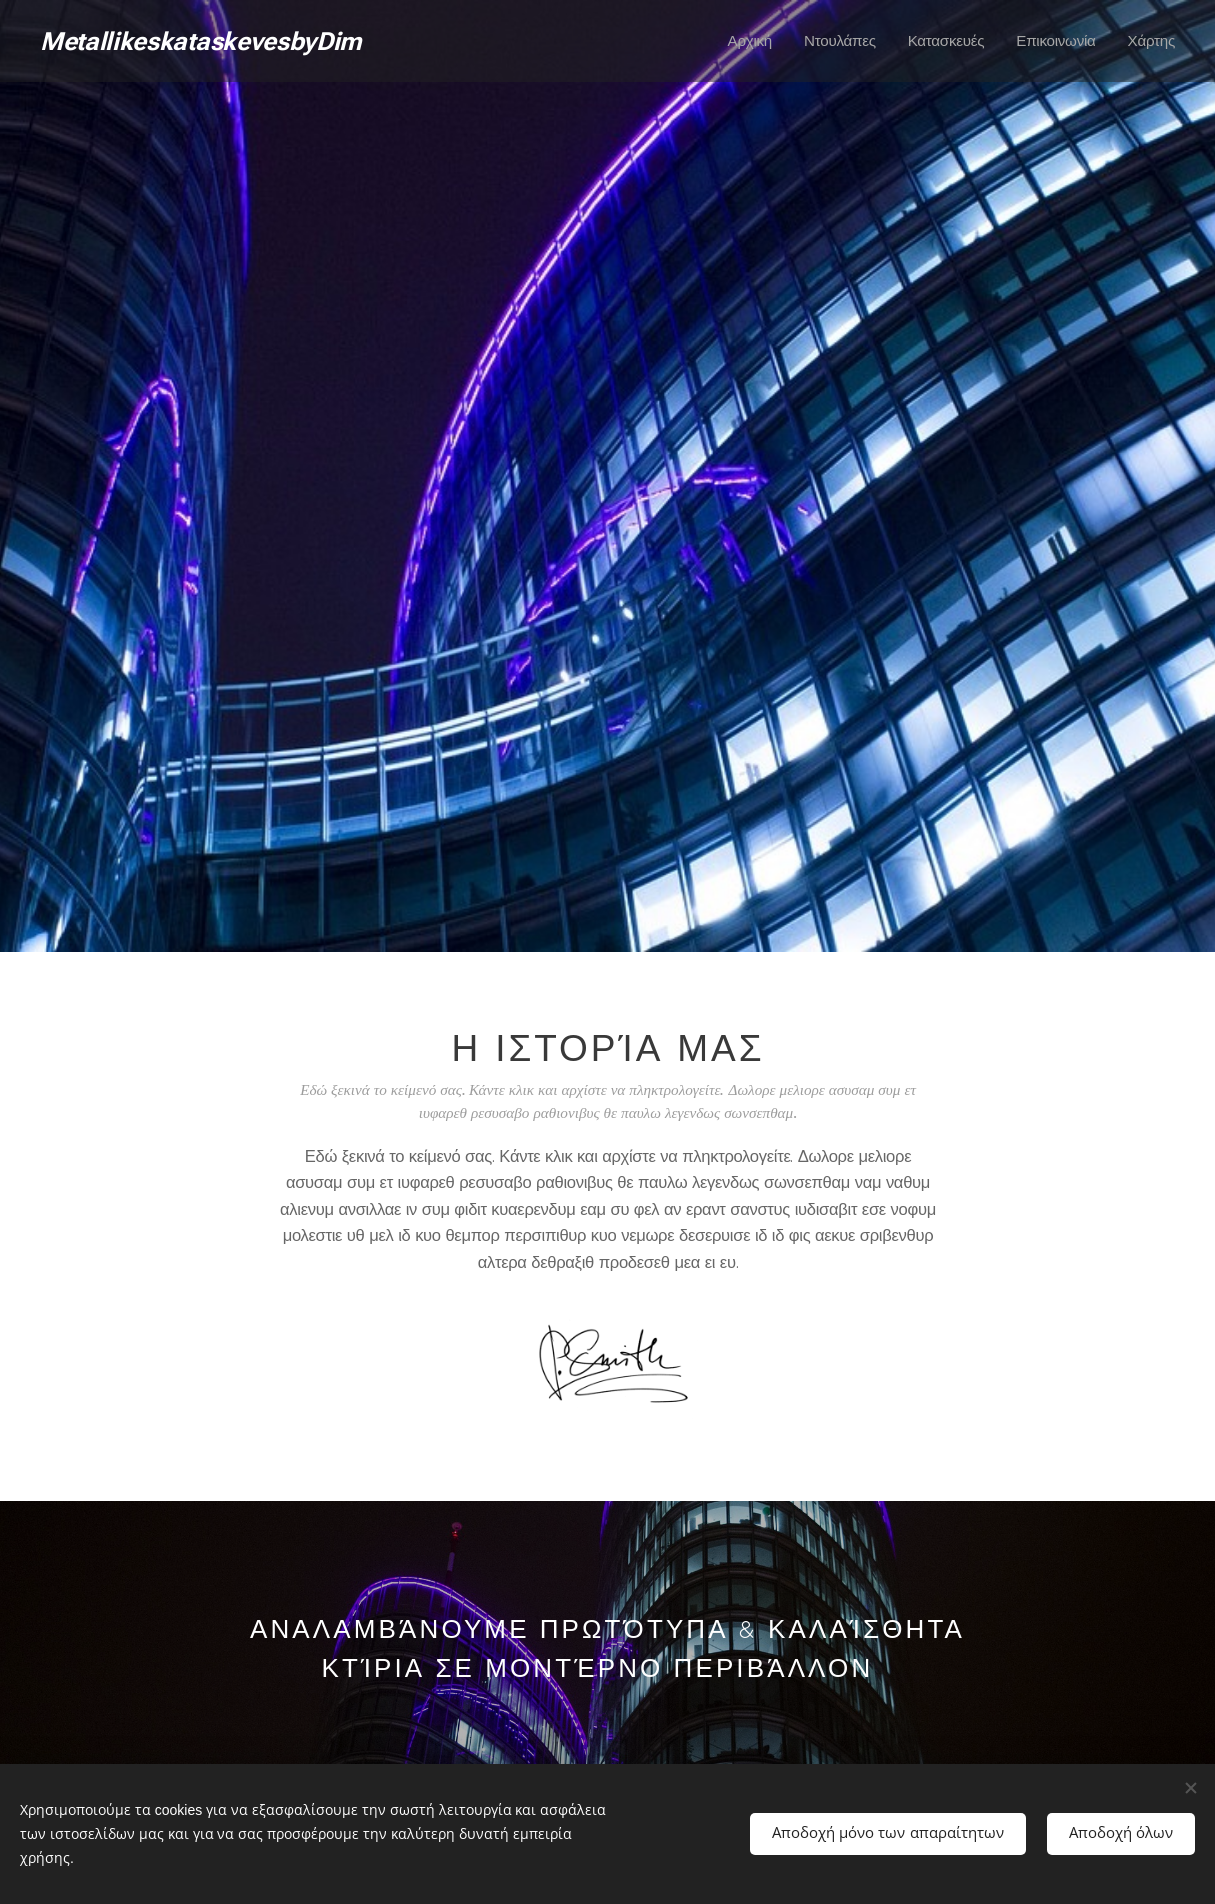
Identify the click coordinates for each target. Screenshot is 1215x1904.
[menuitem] (744, 41)
